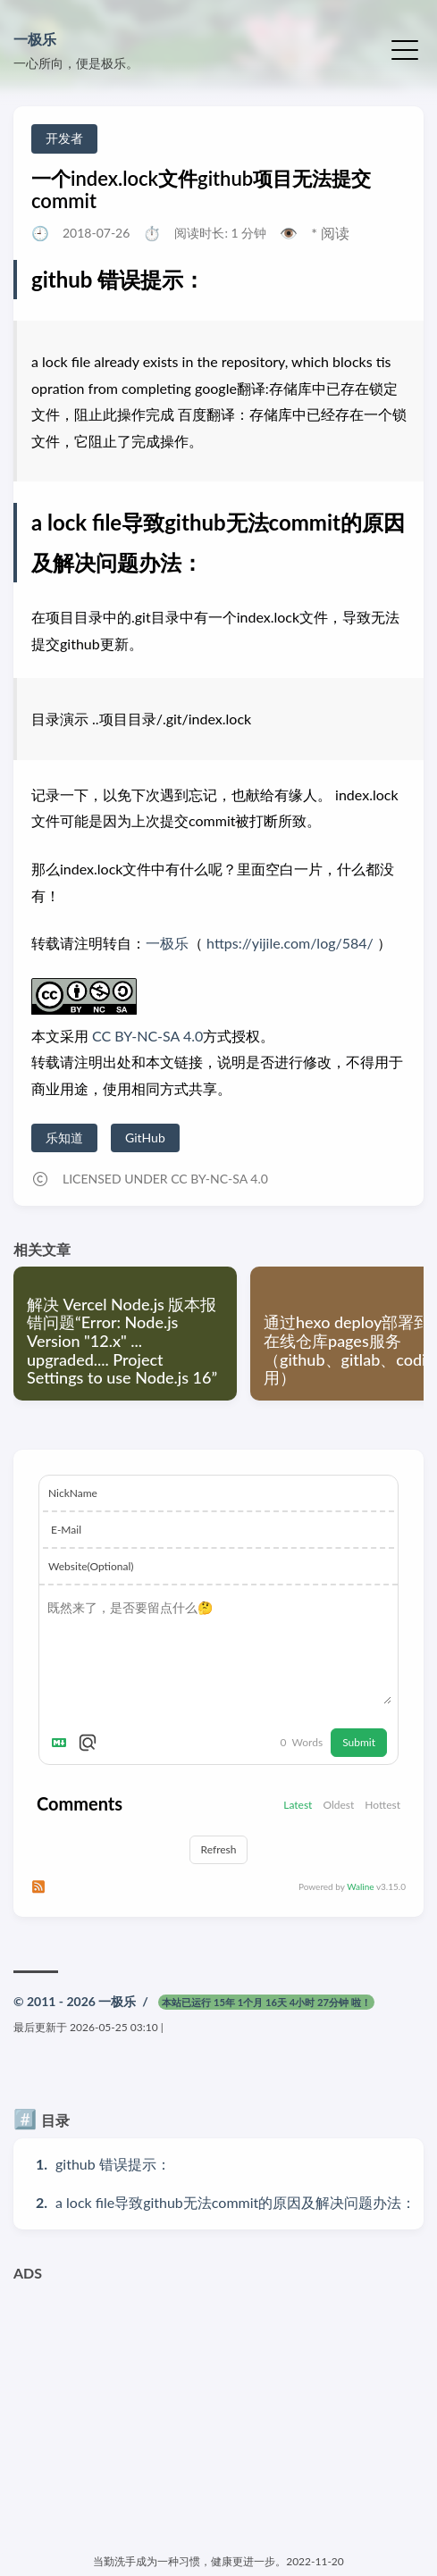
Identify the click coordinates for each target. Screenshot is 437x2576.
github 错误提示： (113, 2163)
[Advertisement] (218, 2415)
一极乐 (34, 38)
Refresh (219, 1849)
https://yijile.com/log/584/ (290, 942)
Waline (360, 1886)
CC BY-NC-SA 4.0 (145, 1035)
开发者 (64, 138)
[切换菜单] (405, 48)
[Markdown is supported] (62, 1742)
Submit (358, 1742)
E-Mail (66, 1529)
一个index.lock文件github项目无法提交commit (201, 189)
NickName (72, 1493)
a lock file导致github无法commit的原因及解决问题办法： (235, 2202)
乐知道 (64, 1137)
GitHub (145, 1137)
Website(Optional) (90, 1566)
